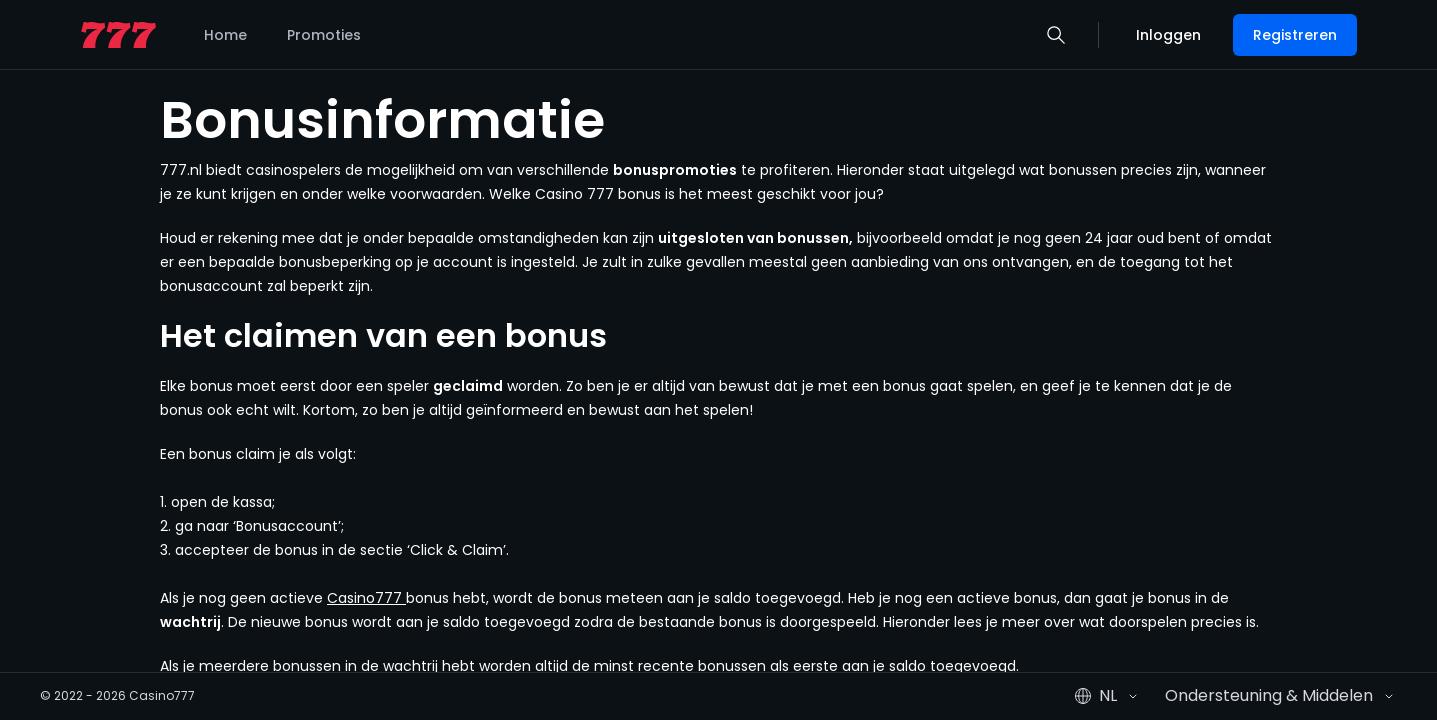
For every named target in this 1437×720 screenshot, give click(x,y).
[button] (1056, 35)
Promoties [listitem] (324, 35)
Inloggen (1168, 35)
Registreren (1295, 35)
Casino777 (366, 598)
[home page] (118, 35)
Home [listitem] (225, 35)
